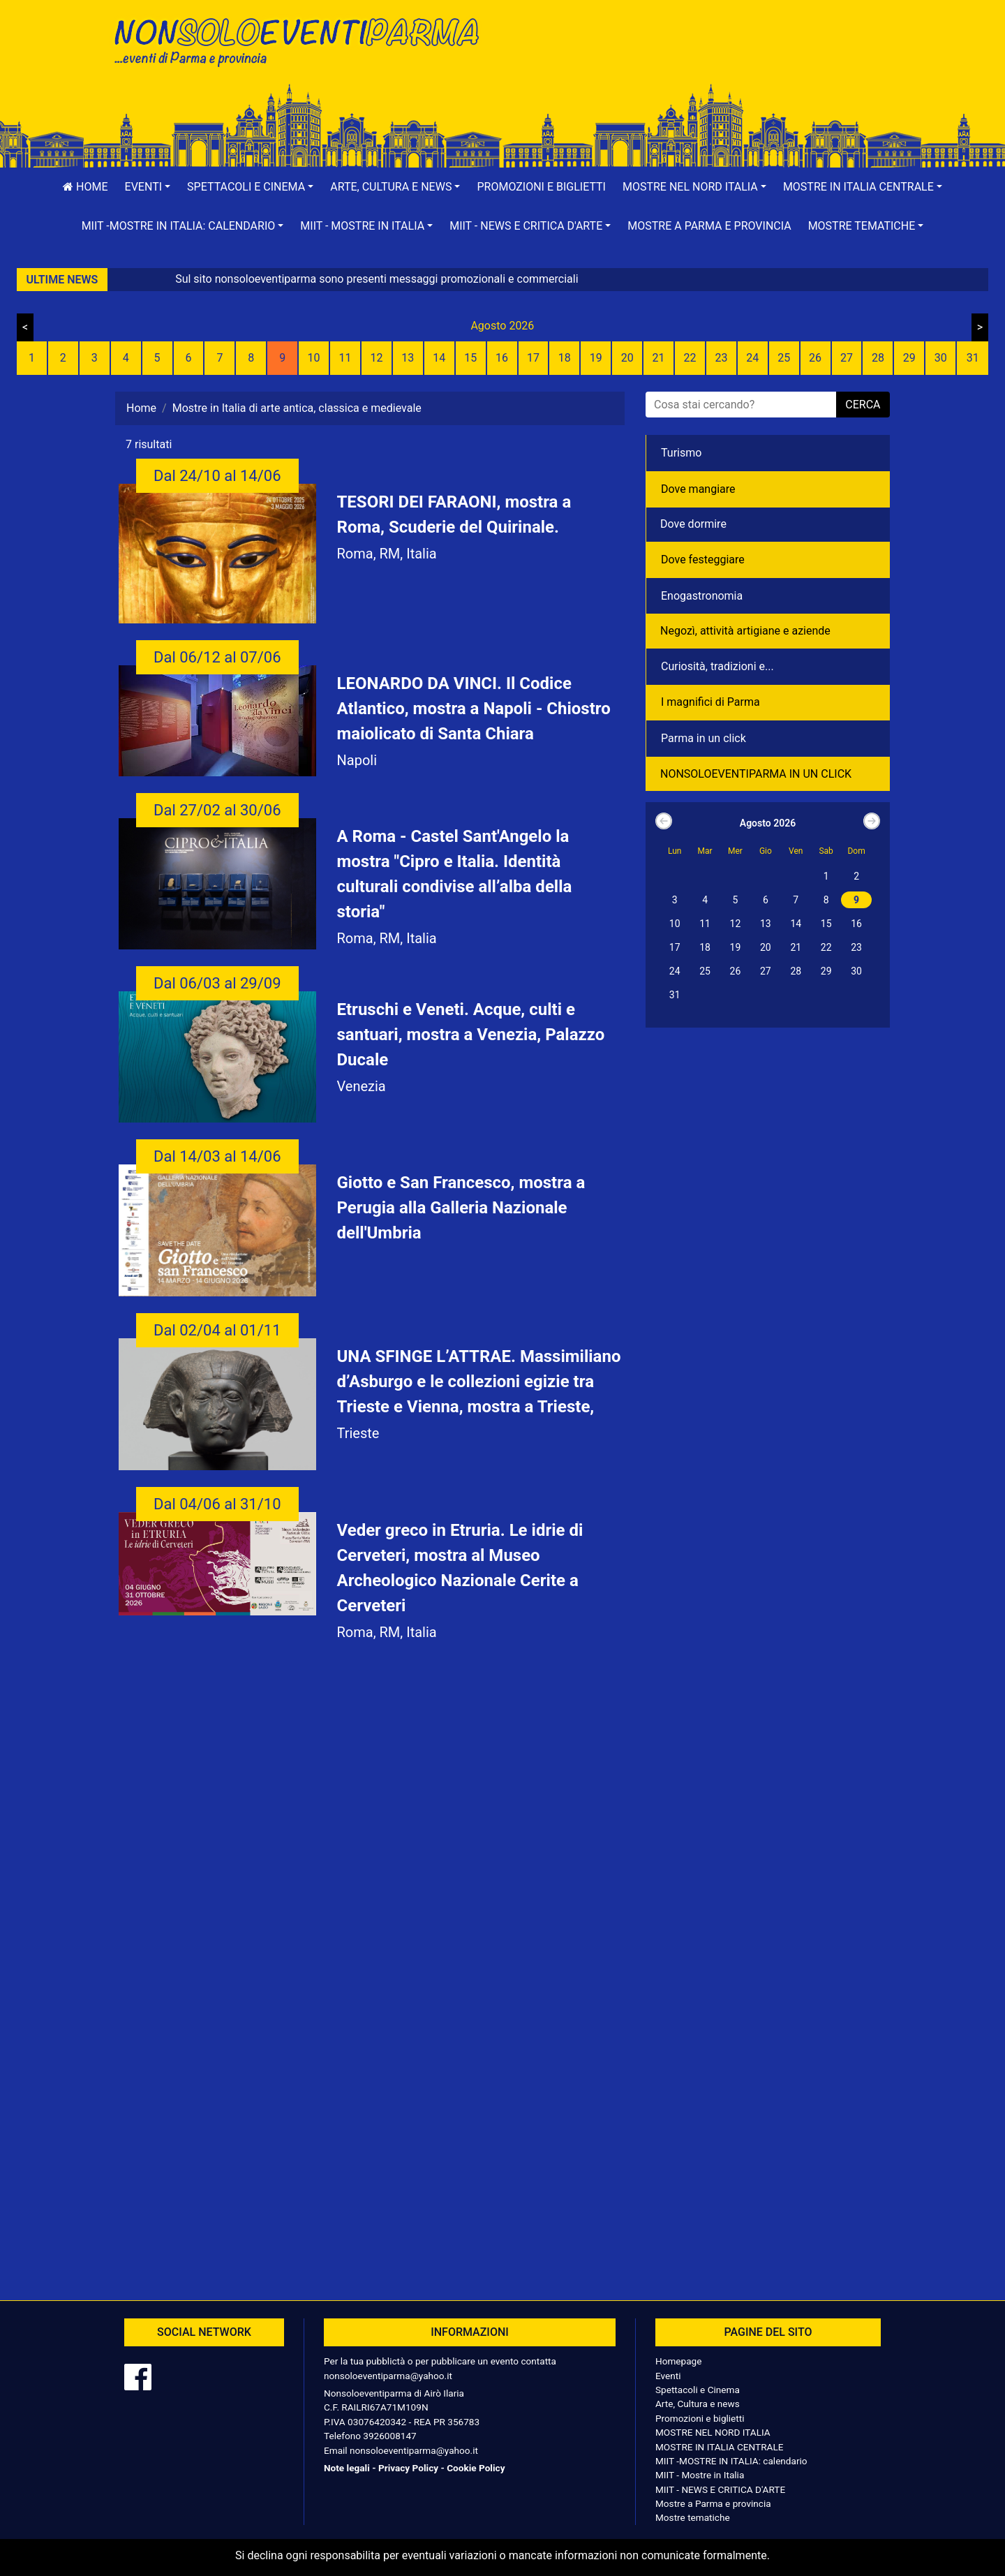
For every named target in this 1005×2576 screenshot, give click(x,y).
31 (973, 357)
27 (846, 357)
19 (596, 357)
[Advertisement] (701, 56)
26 (815, 357)
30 (941, 357)
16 (502, 357)
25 (783, 357)
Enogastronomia (702, 595)
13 (407, 357)
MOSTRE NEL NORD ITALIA (712, 2432)
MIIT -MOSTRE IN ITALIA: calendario (731, 2460)
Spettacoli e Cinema (697, 2389)
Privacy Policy (408, 2467)
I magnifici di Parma (710, 702)
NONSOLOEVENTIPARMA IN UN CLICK (755, 773)
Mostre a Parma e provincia (709, 225)
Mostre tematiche (692, 2517)
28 (878, 357)
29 (909, 357)
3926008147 (389, 2435)
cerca (862, 404)
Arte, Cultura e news (697, 2403)
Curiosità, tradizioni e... (717, 666)
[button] (148, 187)
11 (345, 357)
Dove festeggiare (703, 559)
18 (564, 357)
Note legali (347, 2467)
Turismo (681, 452)
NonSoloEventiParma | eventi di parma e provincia (303, 40)
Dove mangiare (698, 489)
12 (376, 357)
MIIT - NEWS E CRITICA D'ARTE (720, 2489)
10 (314, 357)
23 (721, 357)
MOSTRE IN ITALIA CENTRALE (719, 2446)
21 (659, 357)
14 (439, 357)
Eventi (668, 2375)
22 (689, 357)
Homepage (678, 2361)
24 (752, 357)
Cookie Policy (476, 2467)
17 (533, 357)
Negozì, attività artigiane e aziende (745, 630)
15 (470, 357)
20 (627, 357)
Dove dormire (693, 524)
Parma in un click (703, 738)
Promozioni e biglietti (541, 186)
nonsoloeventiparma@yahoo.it (388, 2375)
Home (85, 186)
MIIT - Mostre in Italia (699, 2474)
